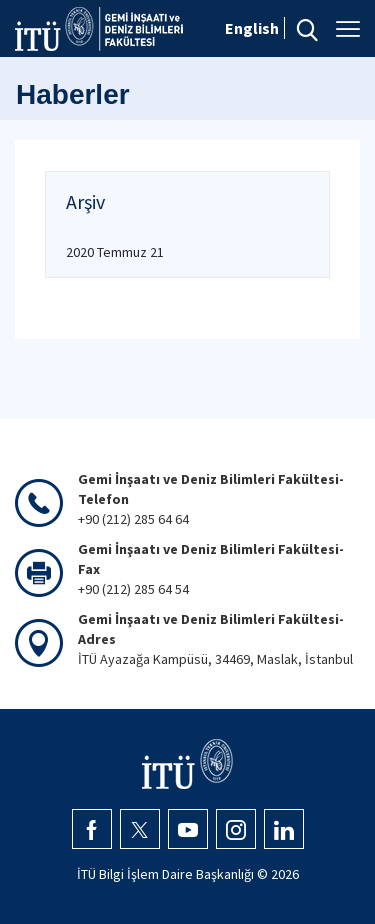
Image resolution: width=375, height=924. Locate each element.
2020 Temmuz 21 (115, 252)
